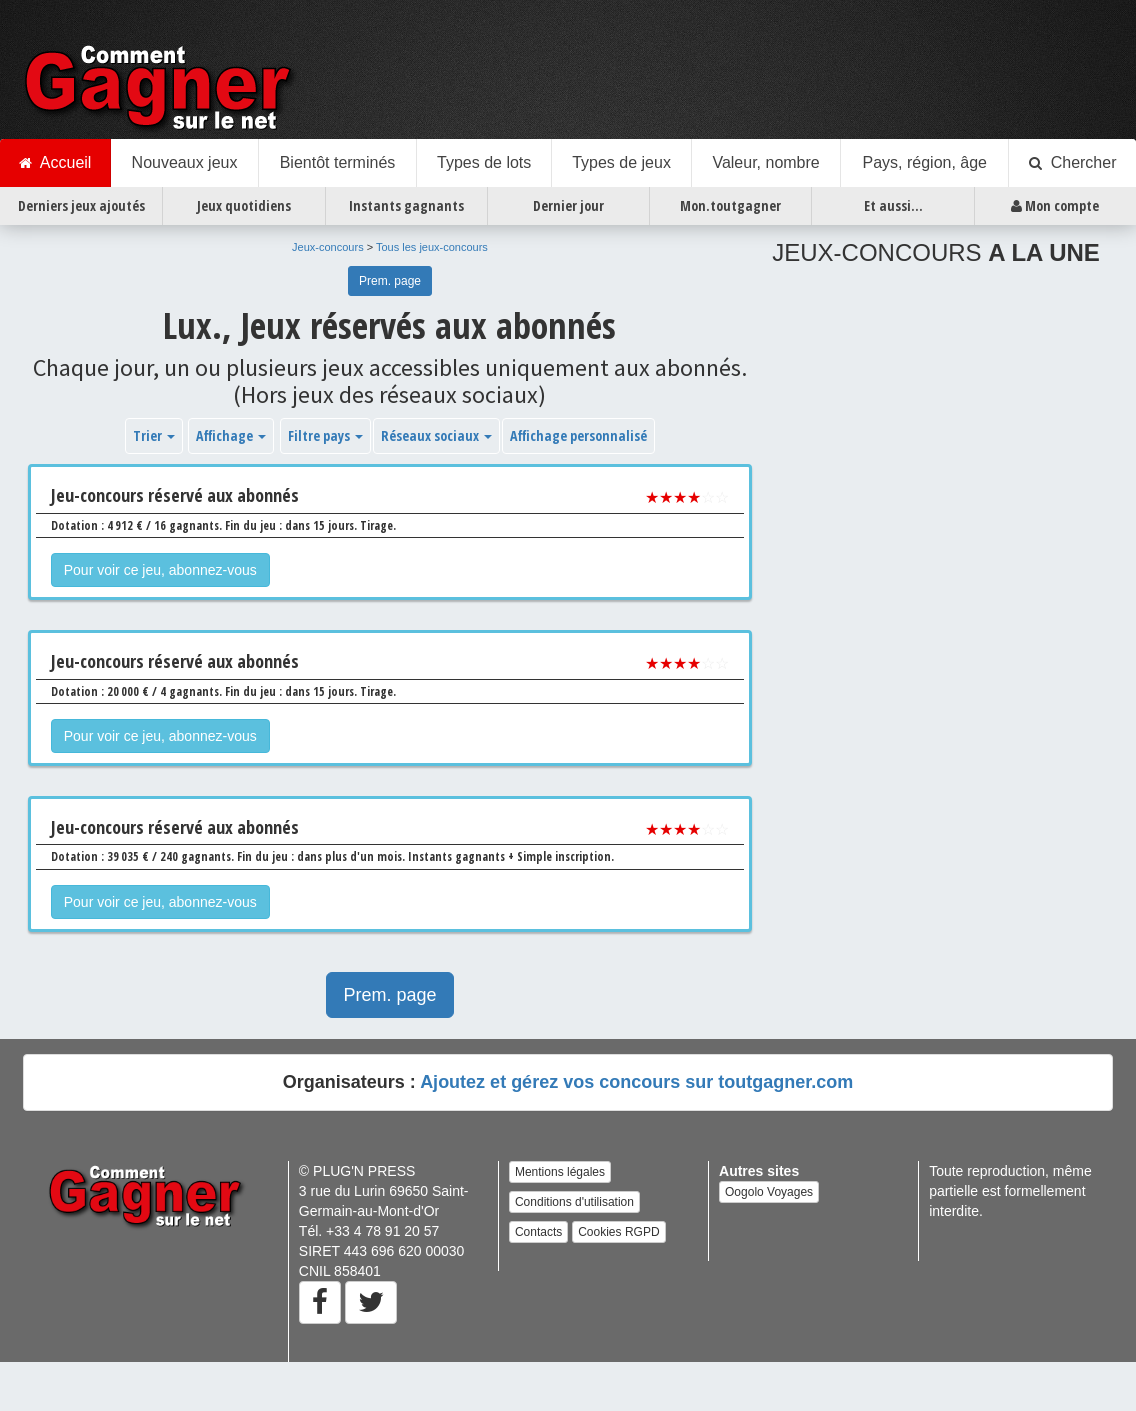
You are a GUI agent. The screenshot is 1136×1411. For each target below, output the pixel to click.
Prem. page (390, 281)
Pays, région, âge (924, 162)
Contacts (538, 1232)
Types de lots (484, 162)
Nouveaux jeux (185, 162)
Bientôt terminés (338, 162)
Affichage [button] (231, 435)
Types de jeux (621, 162)
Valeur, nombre (765, 162)
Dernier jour (568, 205)
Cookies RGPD (618, 1232)
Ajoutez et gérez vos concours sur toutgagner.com (636, 1082)
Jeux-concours (328, 247)
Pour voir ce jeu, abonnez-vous (160, 570)
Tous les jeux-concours (432, 247)
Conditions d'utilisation (574, 1202)
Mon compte (1055, 206)
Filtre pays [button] (325, 435)
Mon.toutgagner (730, 205)
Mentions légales (560, 1172)
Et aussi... (893, 205)
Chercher (1073, 163)
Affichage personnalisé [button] (578, 435)
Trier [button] (154, 435)
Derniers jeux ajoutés (81, 205)
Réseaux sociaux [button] (436, 435)
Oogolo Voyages (769, 1192)
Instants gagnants (406, 205)
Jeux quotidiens (244, 205)
